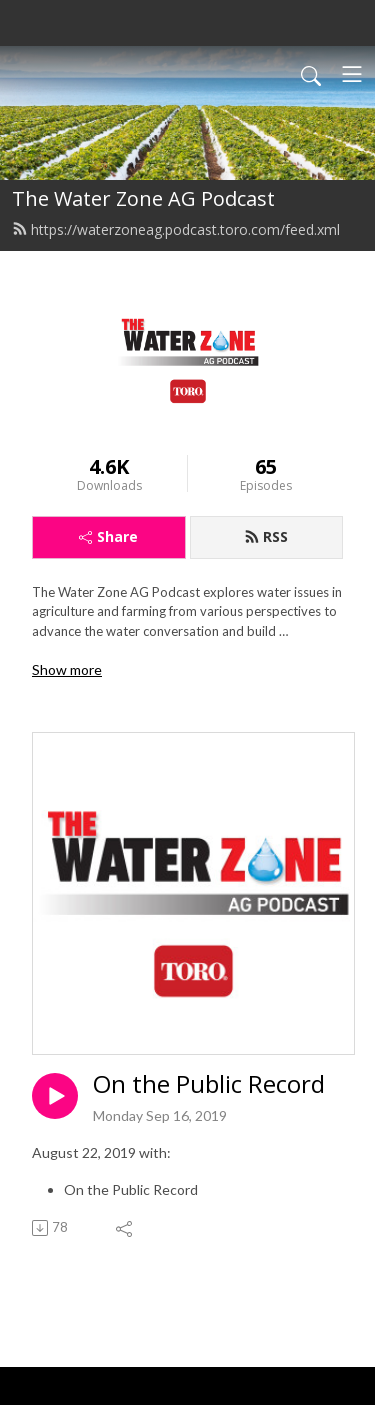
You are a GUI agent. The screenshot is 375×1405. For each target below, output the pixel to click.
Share (108, 536)
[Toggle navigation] (352, 74)
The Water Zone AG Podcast (143, 198)
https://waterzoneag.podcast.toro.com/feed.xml (176, 229)
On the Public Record (209, 1084)
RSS (266, 536)
